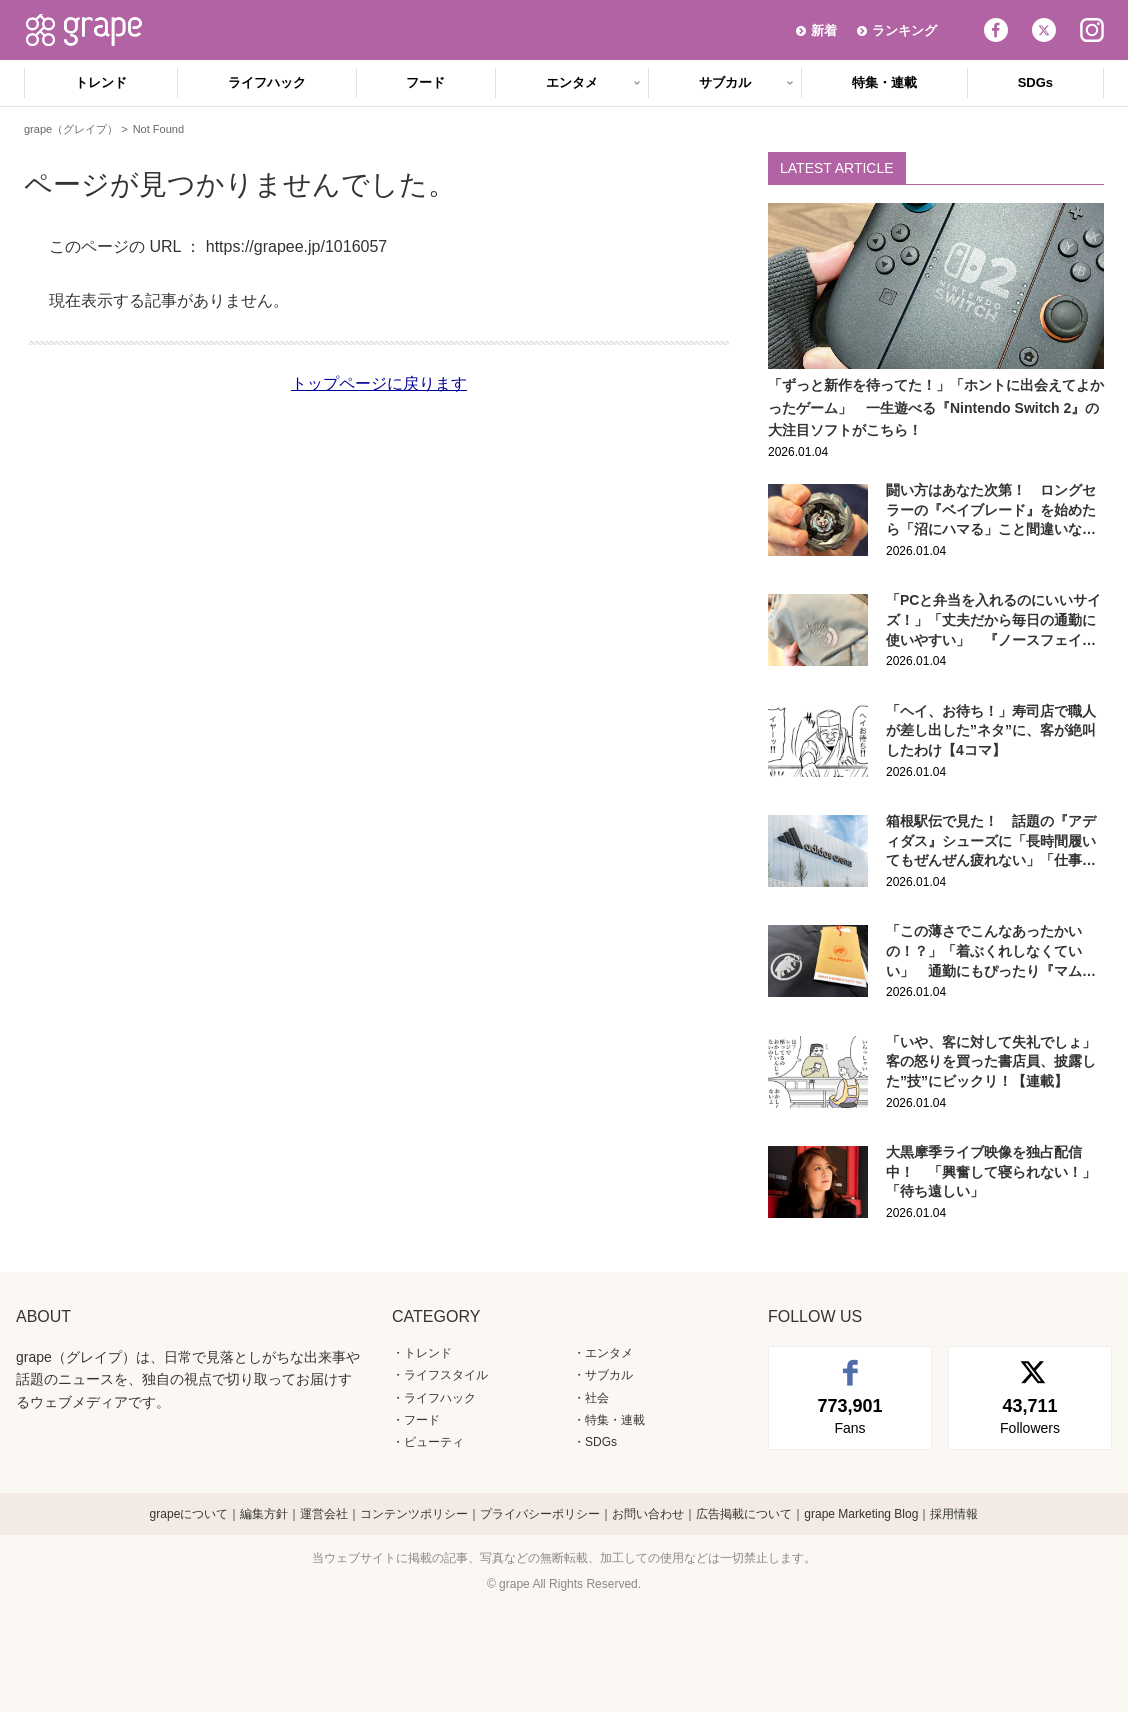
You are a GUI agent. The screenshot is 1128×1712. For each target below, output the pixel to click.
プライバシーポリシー (540, 1514)
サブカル (725, 82)
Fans (850, 1415)
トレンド (101, 82)
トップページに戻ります (379, 383)
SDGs (1035, 82)
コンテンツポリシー (414, 1514)
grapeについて (189, 1514)
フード (425, 82)
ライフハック (267, 82)
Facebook (996, 30)
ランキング (904, 30)
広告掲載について (744, 1514)
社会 (597, 1398)
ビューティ (434, 1442)
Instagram (1092, 30)
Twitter (1044, 30)
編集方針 (264, 1514)
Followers (1030, 1415)
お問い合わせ (648, 1514)
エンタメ (572, 82)
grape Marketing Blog (861, 1514)
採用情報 (954, 1514)
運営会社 (324, 1514)
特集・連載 (884, 82)
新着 (824, 30)
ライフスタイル (446, 1375)
